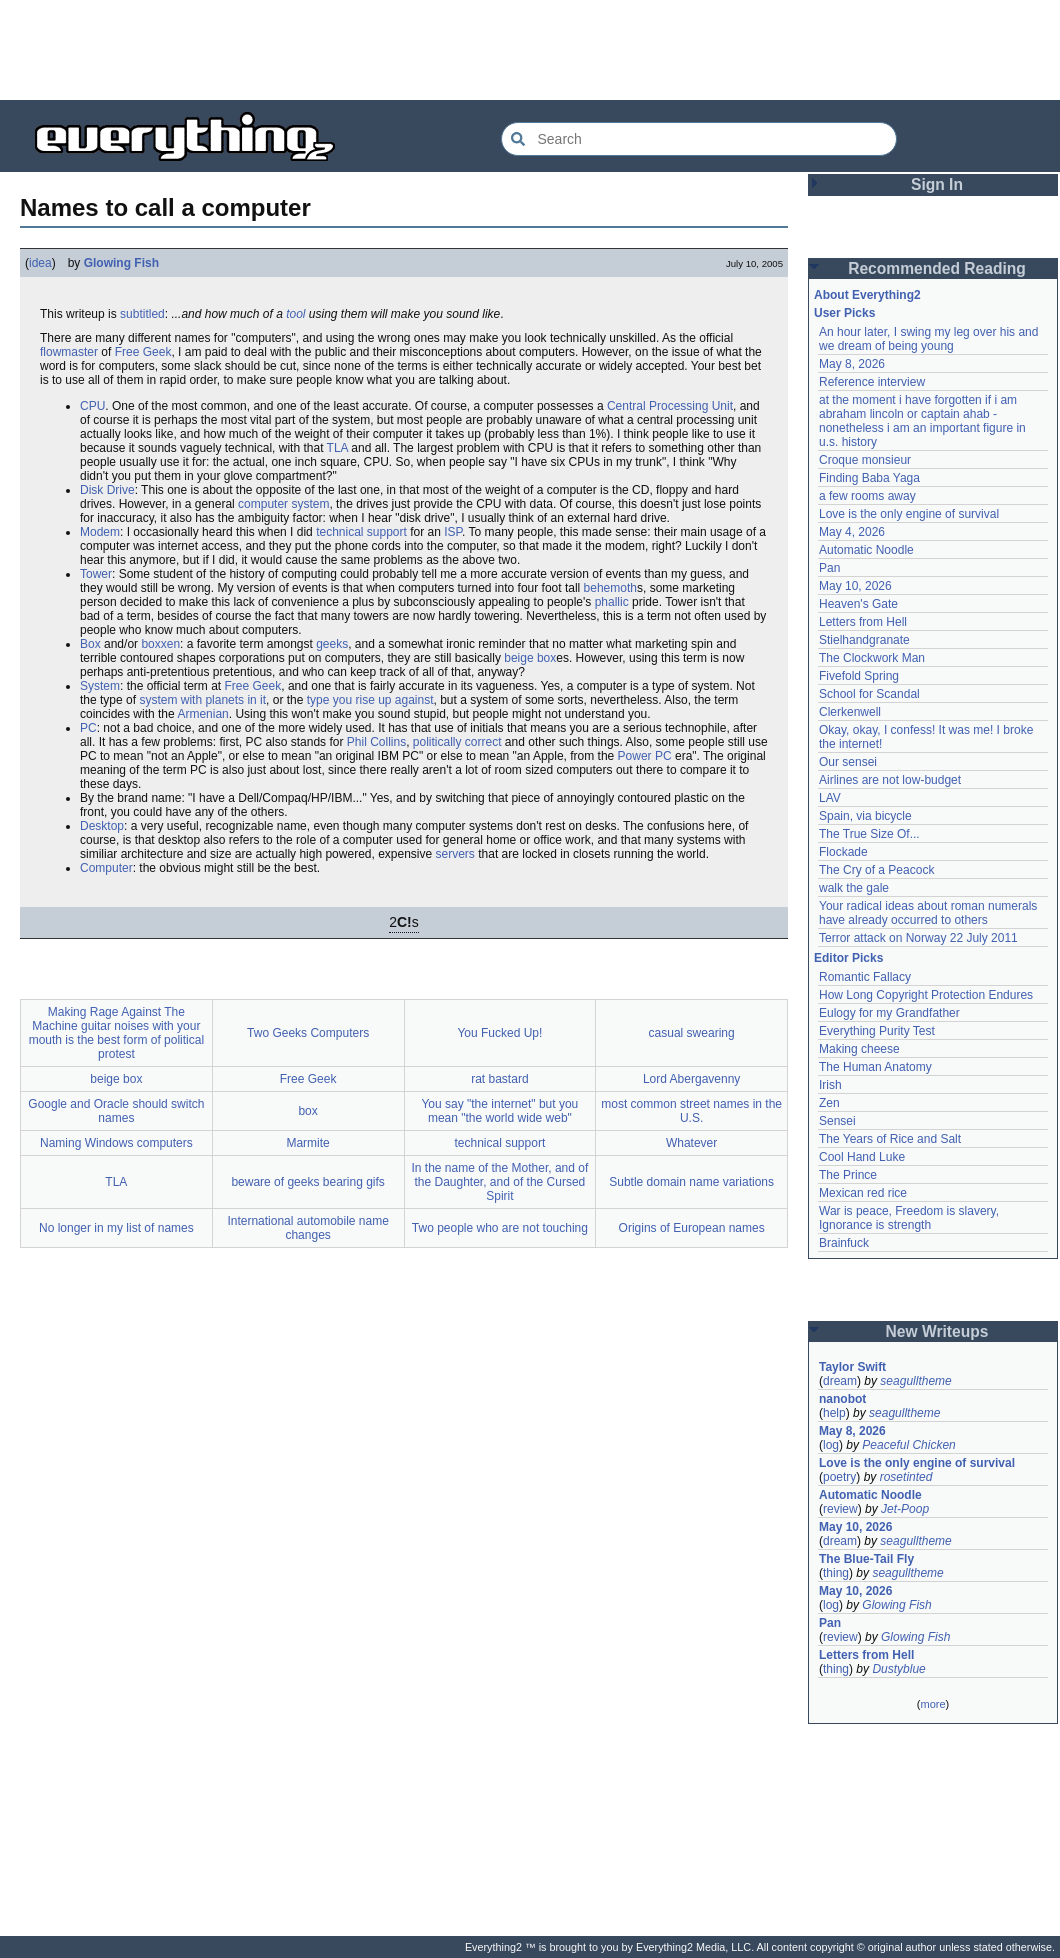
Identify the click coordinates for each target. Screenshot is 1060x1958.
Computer (106, 868)
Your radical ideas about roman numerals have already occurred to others (928, 913)
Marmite (307, 1143)
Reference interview (872, 382)
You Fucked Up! (499, 1033)
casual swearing (692, 1033)
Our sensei (848, 762)
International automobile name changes (307, 1228)
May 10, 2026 (855, 586)
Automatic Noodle (866, 550)
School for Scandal (869, 694)
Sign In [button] (937, 184)
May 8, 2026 (852, 364)
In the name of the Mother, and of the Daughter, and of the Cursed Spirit (499, 1182)
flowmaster (69, 352)
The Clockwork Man (872, 658)
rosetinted (906, 1477)
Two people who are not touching (500, 1228)
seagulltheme (915, 1381)
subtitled (142, 314)
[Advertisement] (530, 50)
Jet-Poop (905, 1509)
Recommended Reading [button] (937, 268)
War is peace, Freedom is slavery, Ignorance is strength (909, 1218)
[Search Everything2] (699, 139)
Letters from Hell (863, 622)
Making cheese (859, 1049)
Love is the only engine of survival (909, 514)
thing (836, 1573)
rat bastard (499, 1079)
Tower (96, 574)
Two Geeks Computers (308, 1033)
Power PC (645, 756)
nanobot (842, 1399)
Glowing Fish (121, 263)
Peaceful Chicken (908, 1445)
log (831, 1445)
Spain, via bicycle (865, 816)
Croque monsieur (865, 460)
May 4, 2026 (852, 532)
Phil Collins (376, 742)
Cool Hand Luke (862, 1157)
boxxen (160, 644)
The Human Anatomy (875, 1067)
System (100, 686)
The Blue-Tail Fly (866, 1559)
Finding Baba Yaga (869, 478)
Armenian (202, 714)
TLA (337, 448)
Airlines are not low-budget (890, 780)
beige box (530, 658)
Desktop (102, 826)
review (840, 1509)
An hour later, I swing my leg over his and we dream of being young (928, 339)
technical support (361, 532)
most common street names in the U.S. (691, 1111)
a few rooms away (867, 496)
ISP (453, 532)
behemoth (610, 588)
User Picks (844, 313)
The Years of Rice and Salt (890, 1139)
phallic (612, 602)
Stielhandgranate (864, 640)
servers (455, 854)
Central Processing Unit (670, 406)
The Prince (848, 1175)
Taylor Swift (852, 1367)
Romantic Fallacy (865, 977)
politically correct (457, 742)
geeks (332, 644)
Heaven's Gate (858, 604)
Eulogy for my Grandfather (889, 1013)
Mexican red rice (863, 1193)
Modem (100, 532)
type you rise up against (370, 700)
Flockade (843, 852)
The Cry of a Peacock (876, 870)
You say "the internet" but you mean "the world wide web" (499, 1111)
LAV (830, 798)
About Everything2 (867, 295)
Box (90, 644)
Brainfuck (844, 1243)
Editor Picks (848, 958)
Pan (829, 568)
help (834, 1413)
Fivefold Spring (859, 676)
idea (40, 263)
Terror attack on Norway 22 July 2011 (918, 938)
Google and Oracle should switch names (116, 1111)
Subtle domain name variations (691, 1182)
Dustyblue (898, 1669)
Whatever (691, 1143)
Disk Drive (107, 490)
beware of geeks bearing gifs (307, 1182)
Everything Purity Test (877, 1031)
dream (840, 1381)
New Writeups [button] (937, 1331)
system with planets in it (202, 700)
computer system (283, 504)
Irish (830, 1085)
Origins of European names (692, 1228)
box (307, 1111)
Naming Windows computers (116, 1143)
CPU (92, 406)
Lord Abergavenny (691, 1079)
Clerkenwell (850, 712)
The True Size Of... (869, 834)
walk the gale (854, 888)
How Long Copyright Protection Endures (926, 995)
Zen (829, 1103)
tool (295, 314)
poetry (839, 1477)
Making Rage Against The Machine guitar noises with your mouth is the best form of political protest (116, 1033)
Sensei (837, 1121)
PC (88, 728)
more (932, 1704)
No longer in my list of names (116, 1228)
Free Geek (143, 352)
